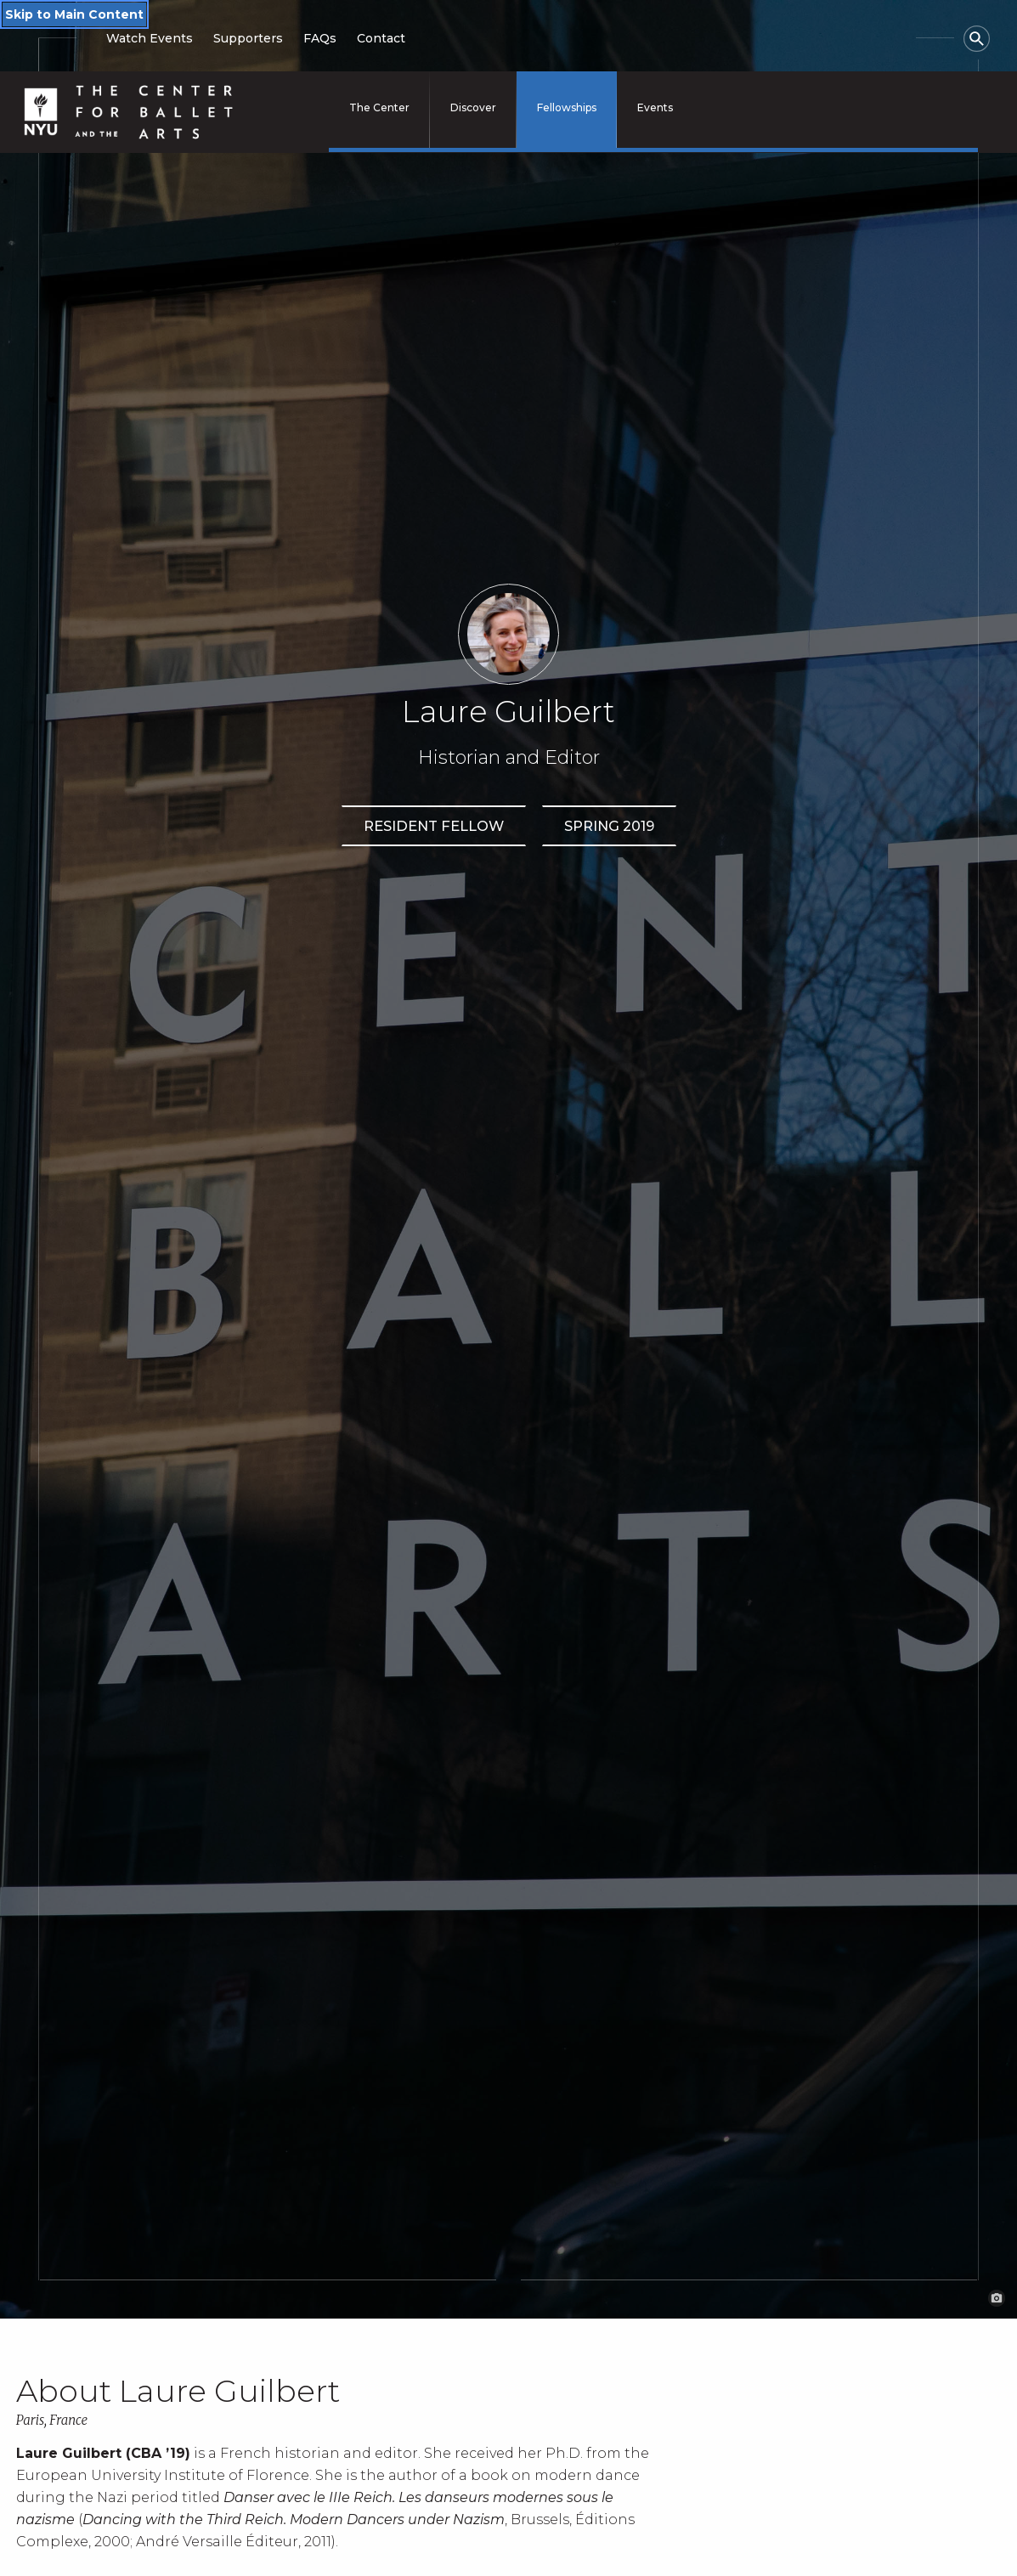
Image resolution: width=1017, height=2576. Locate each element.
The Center (379, 107)
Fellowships (566, 107)
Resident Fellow (434, 825)
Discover (473, 107)
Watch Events (149, 38)
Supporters (248, 38)
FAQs (319, 38)
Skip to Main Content (74, 14)
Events (655, 107)
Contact (381, 38)
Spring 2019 (609, 825)
